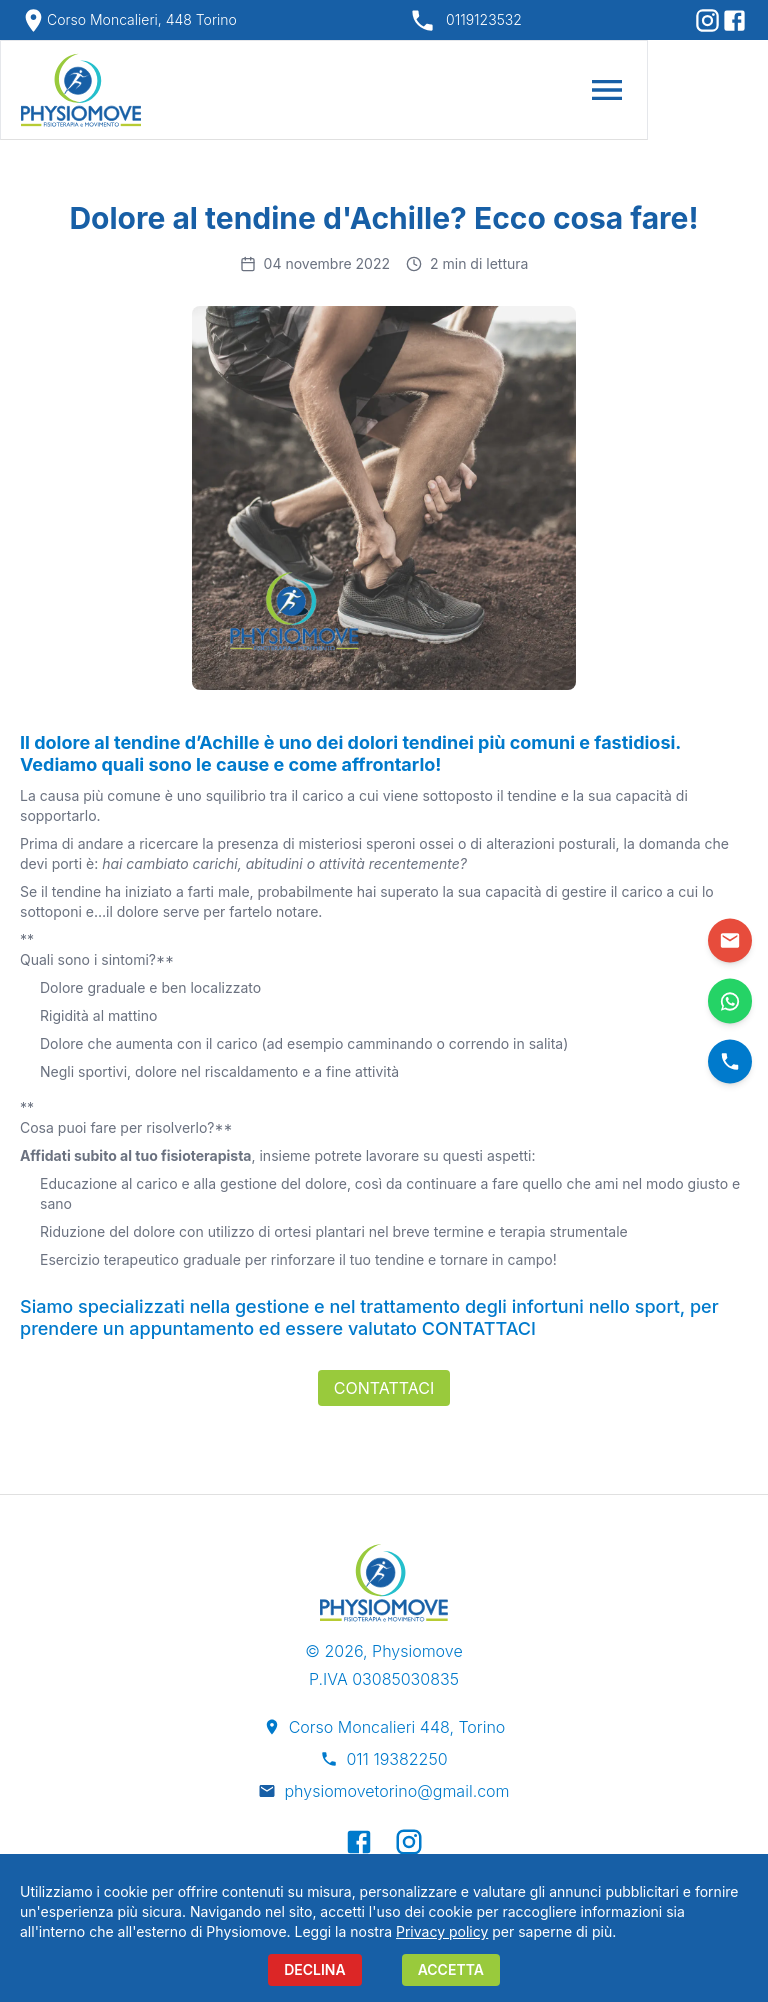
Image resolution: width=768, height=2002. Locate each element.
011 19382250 (396, 1759)
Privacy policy (442, 1931)
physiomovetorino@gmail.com (396, 1791)
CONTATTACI (476, 1328)
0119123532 (484, 19)
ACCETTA (451, 1969)
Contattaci (384, 1388)
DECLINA (315, 1969)
